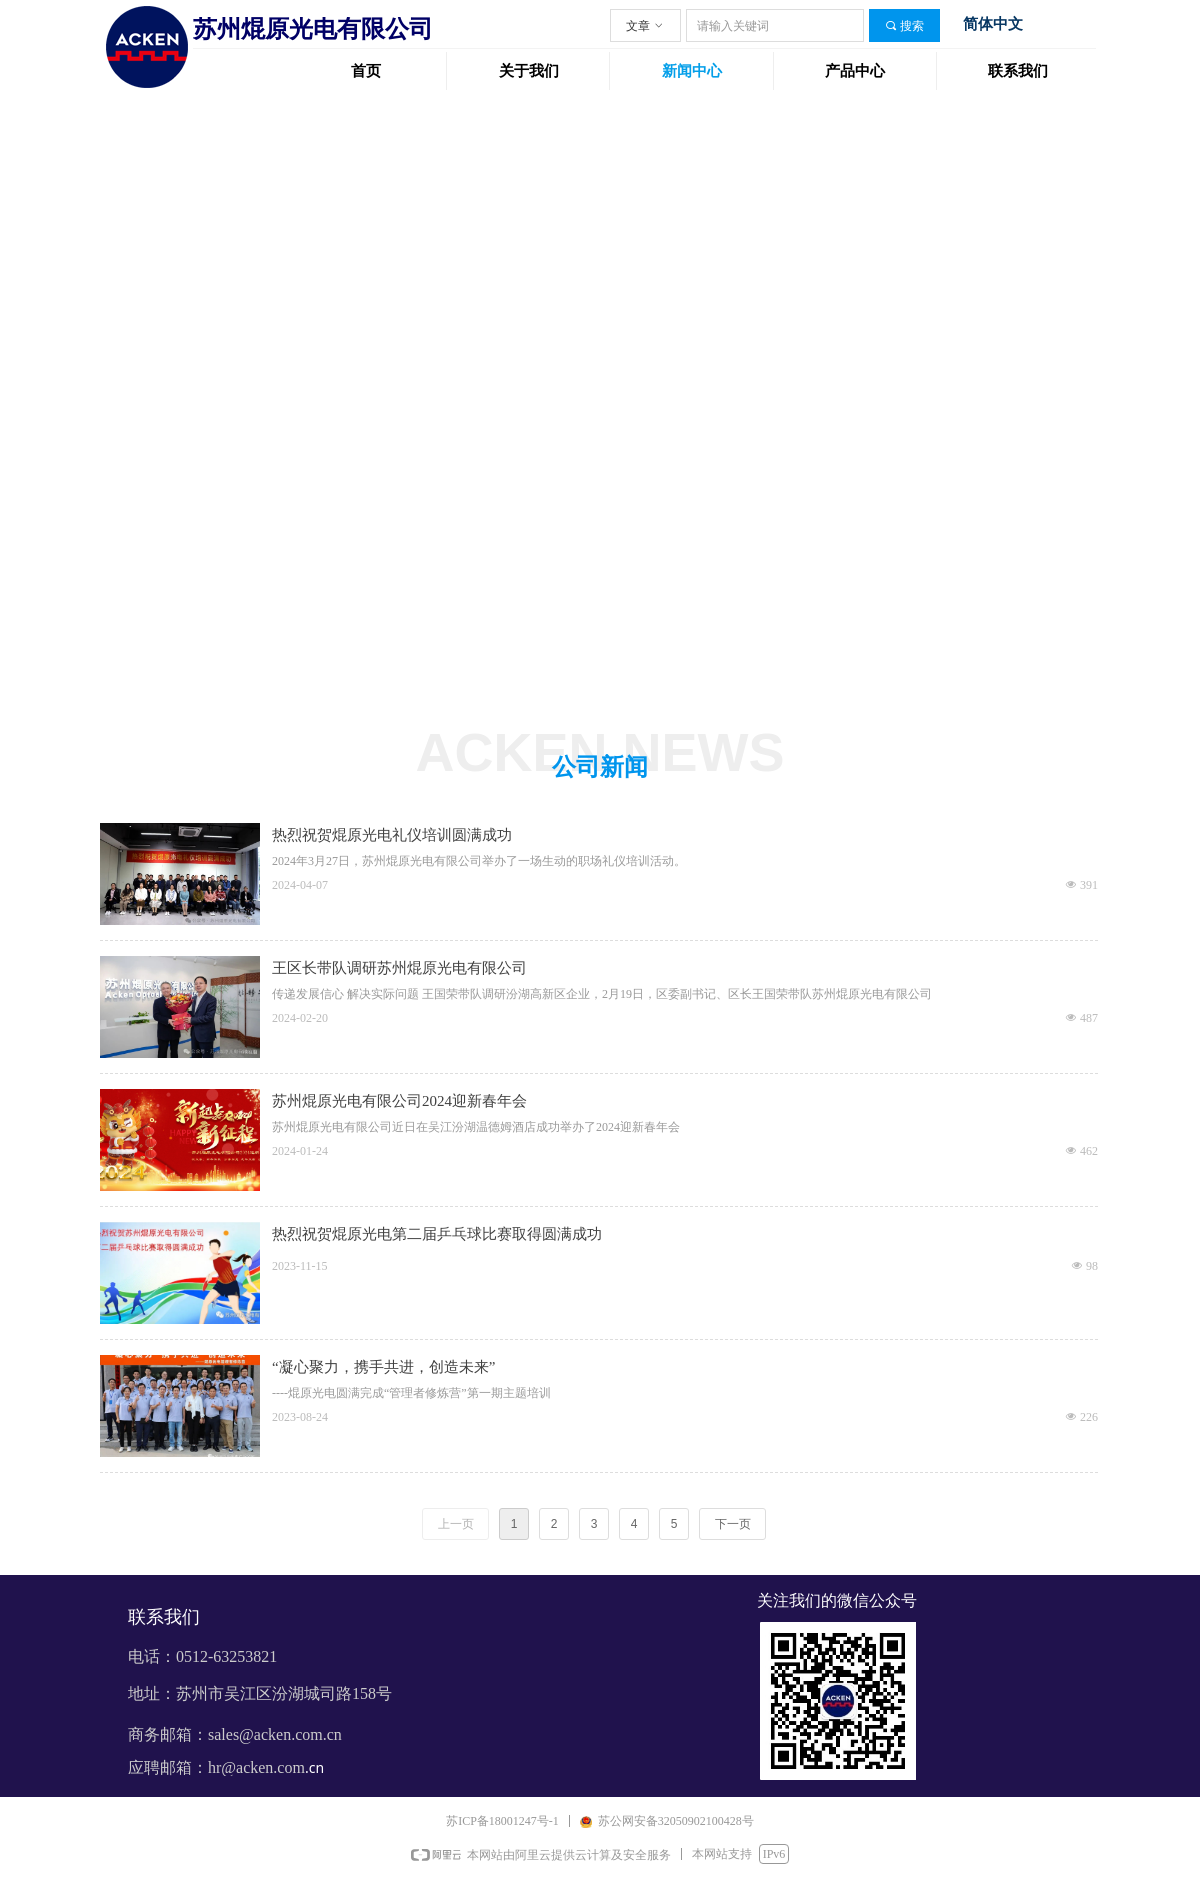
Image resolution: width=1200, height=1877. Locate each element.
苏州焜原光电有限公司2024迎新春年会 (399, 1101)
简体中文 (993, 24)
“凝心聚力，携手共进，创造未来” (383, 1367)
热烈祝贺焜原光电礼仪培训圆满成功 (392, 835)
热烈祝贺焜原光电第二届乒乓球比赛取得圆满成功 (437, 1234)
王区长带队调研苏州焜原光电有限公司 (399, 968)
